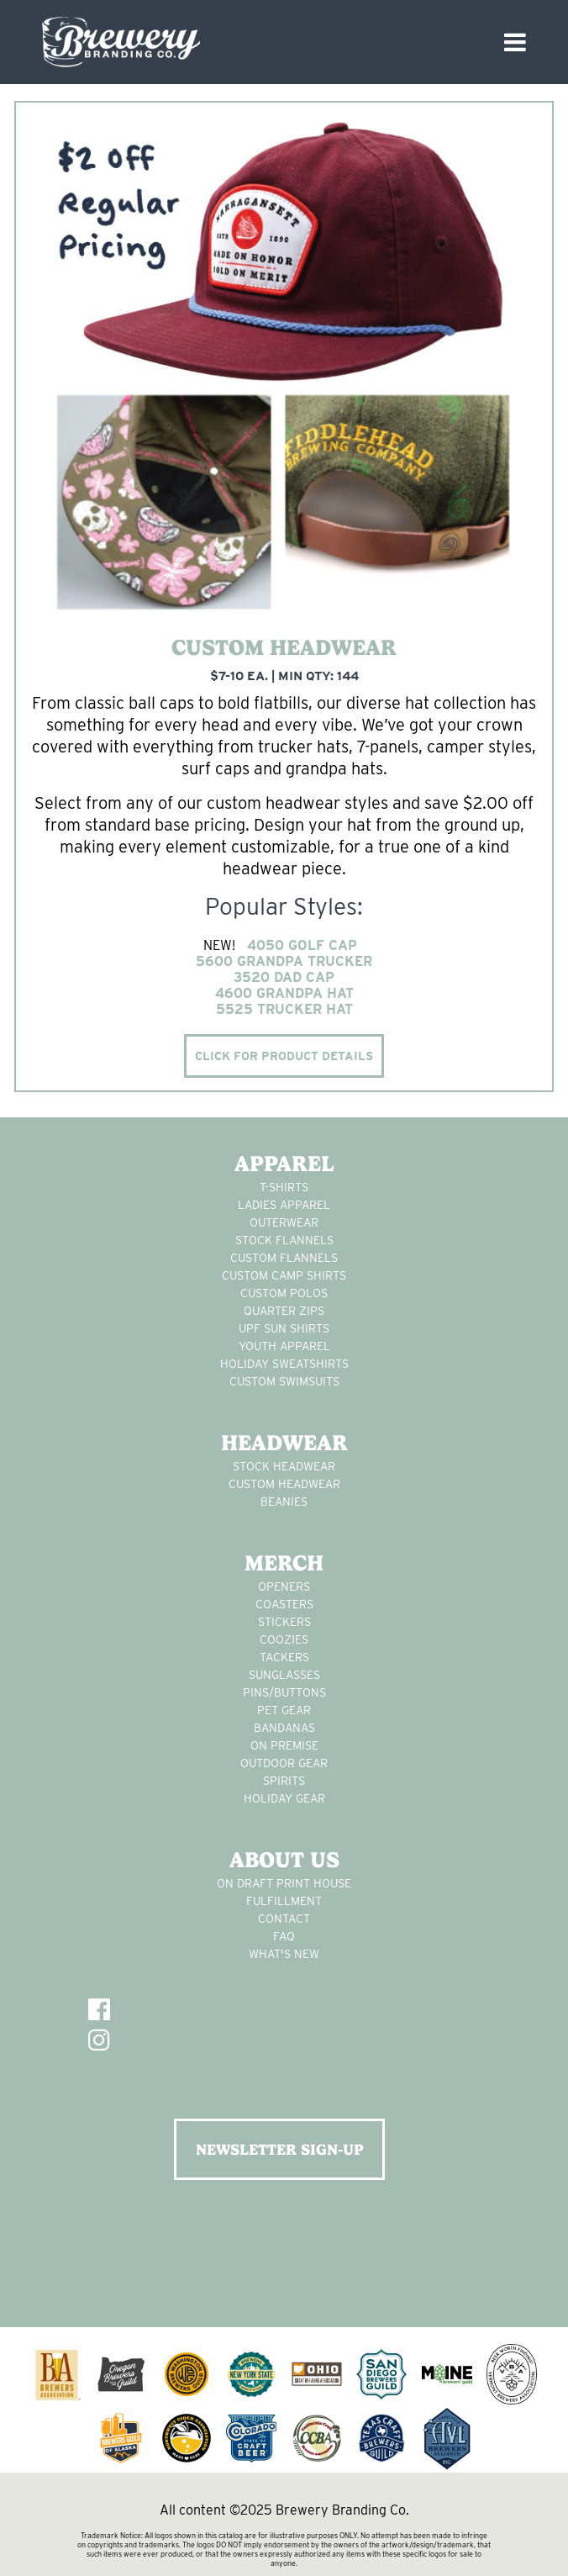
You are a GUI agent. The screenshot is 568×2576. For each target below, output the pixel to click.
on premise (284, 1745)
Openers (284, 1586)
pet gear (284, 1710)
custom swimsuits (284, 1381)
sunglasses (284, 1674)
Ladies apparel (284, 1204)
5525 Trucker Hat (284, 1009)
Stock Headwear (284, 1466)
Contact (284, 1918)
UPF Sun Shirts (284, 1328)
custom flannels (284, 1257)
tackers (284, 1657)
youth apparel (284, 1346)
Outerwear (284, 1222)
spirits (284, 1780)
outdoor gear (284, 1763)
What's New (284, 1954)
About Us (284, 1859)
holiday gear (284, 1798)
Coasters (284, 1604)
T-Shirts (284, 1187)
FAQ (284, 1936)
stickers (284, 1621)
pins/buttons (284, 1692)
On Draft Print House (284, 1883)
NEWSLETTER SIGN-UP (280, 2149)
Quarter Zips (284, 1310)
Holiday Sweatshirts (284, 1363)
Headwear (284, 1442)
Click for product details (284, 1056)
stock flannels (284, 1240)
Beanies (284, 1501)
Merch (284, 1563)
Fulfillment (284, 1901)
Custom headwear (284, 1484)
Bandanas (284, 1727)
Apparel (284, 1163)
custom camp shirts (284, 1275)
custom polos (284, 1293)
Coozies (284, 1639)
